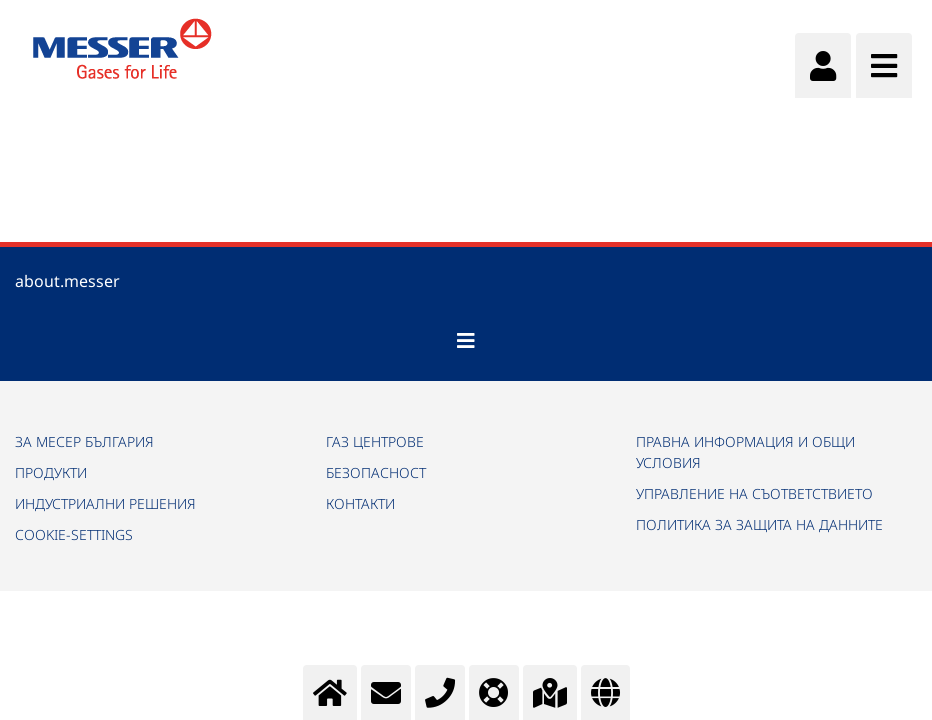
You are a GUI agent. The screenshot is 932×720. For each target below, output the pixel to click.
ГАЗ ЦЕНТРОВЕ (375, 441)
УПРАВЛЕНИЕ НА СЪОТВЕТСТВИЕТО (754, 493)
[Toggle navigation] (466, 341)
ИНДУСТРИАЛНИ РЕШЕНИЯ (105, 503)
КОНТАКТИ (360, 503)
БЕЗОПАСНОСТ (376, 472)
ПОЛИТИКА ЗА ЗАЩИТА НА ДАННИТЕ (759, 524)
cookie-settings (74, 534)
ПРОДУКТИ (51, 472)
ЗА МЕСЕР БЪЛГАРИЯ (84, 441)
